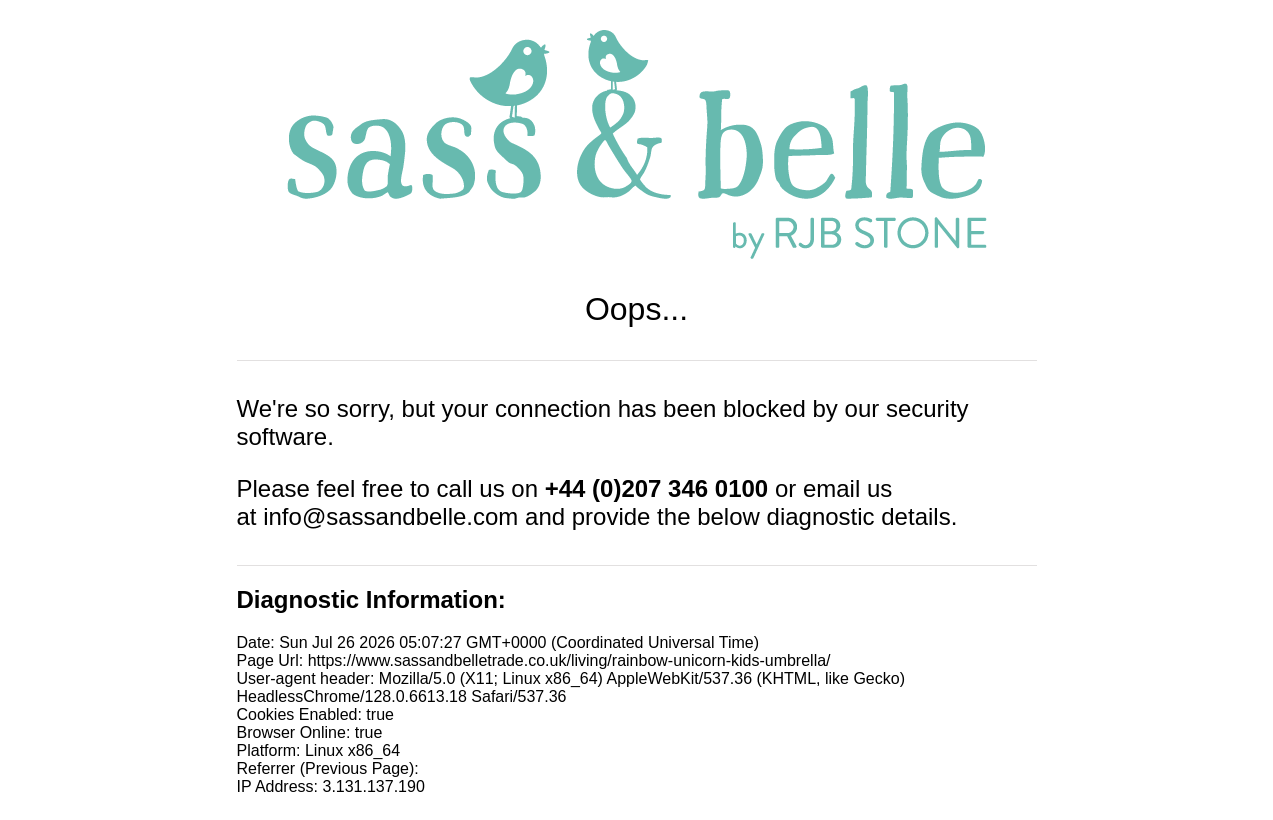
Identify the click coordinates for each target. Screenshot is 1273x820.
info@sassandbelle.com (390, 516)
